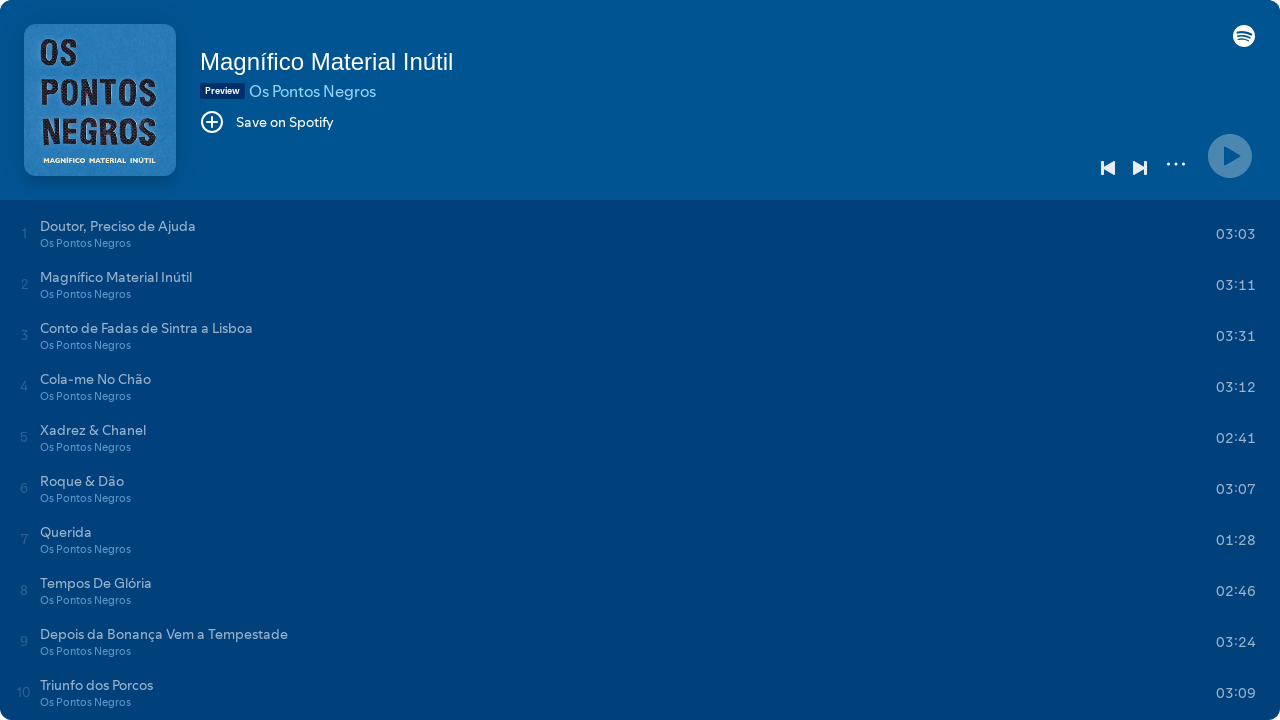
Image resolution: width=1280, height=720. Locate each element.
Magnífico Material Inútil (326, 61)
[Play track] (24, 233)
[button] (1244, 42)
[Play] (1230, 156)
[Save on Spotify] (267, 122)
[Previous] (1108, 168)
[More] (1176, 164)
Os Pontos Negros (312, 91)
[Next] (1140, 168)
